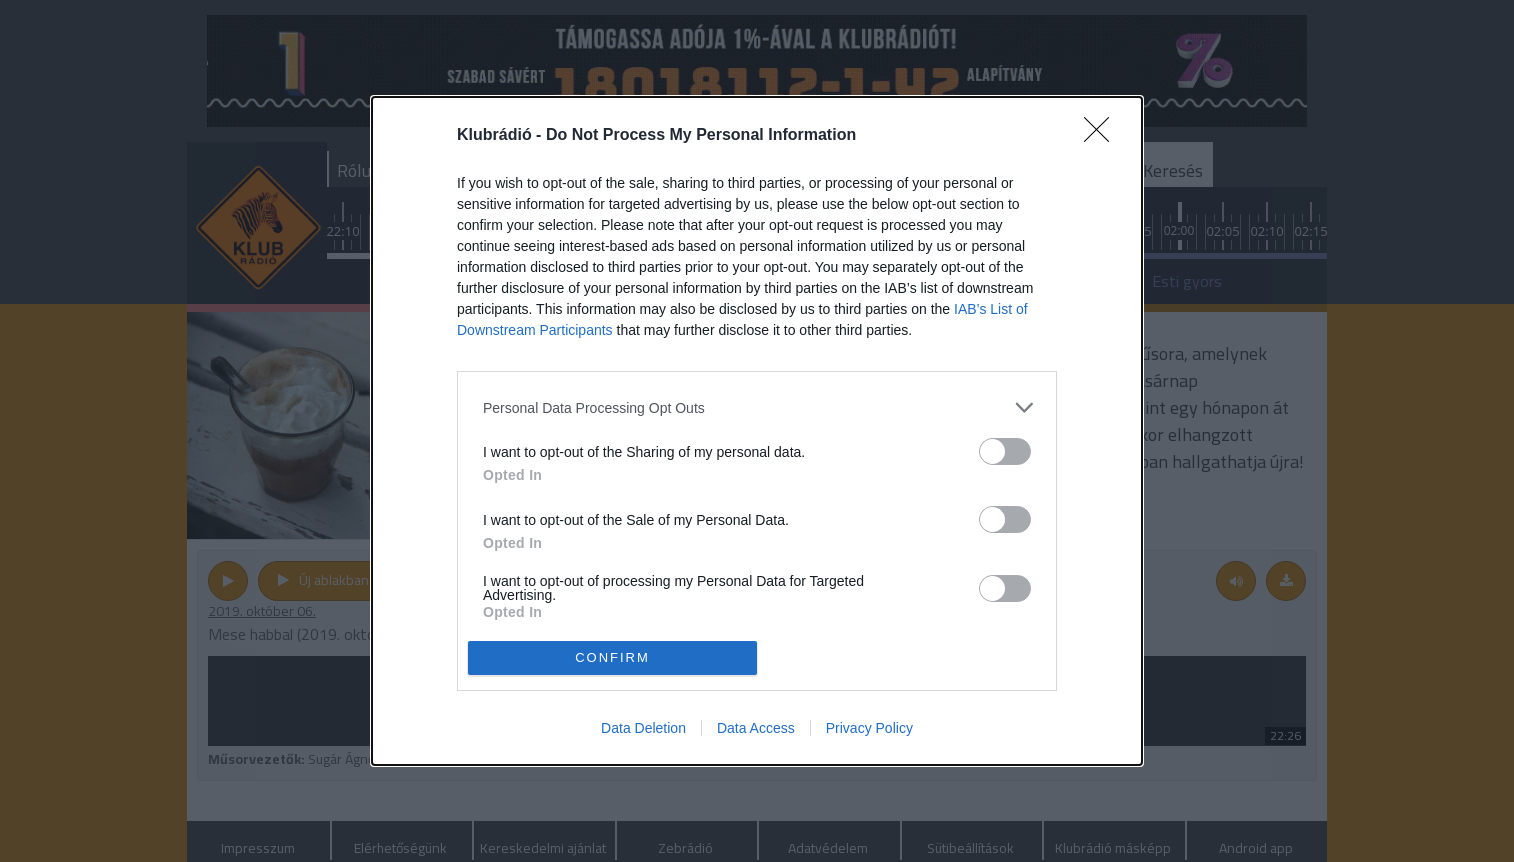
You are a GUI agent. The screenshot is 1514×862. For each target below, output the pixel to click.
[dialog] (757, 431)
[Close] (1103, 136)
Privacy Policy (869, 728)
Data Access (756, 728)
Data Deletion (643, 728)
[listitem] (757, 407)
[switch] (1005, 451)
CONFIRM (612, 657)
